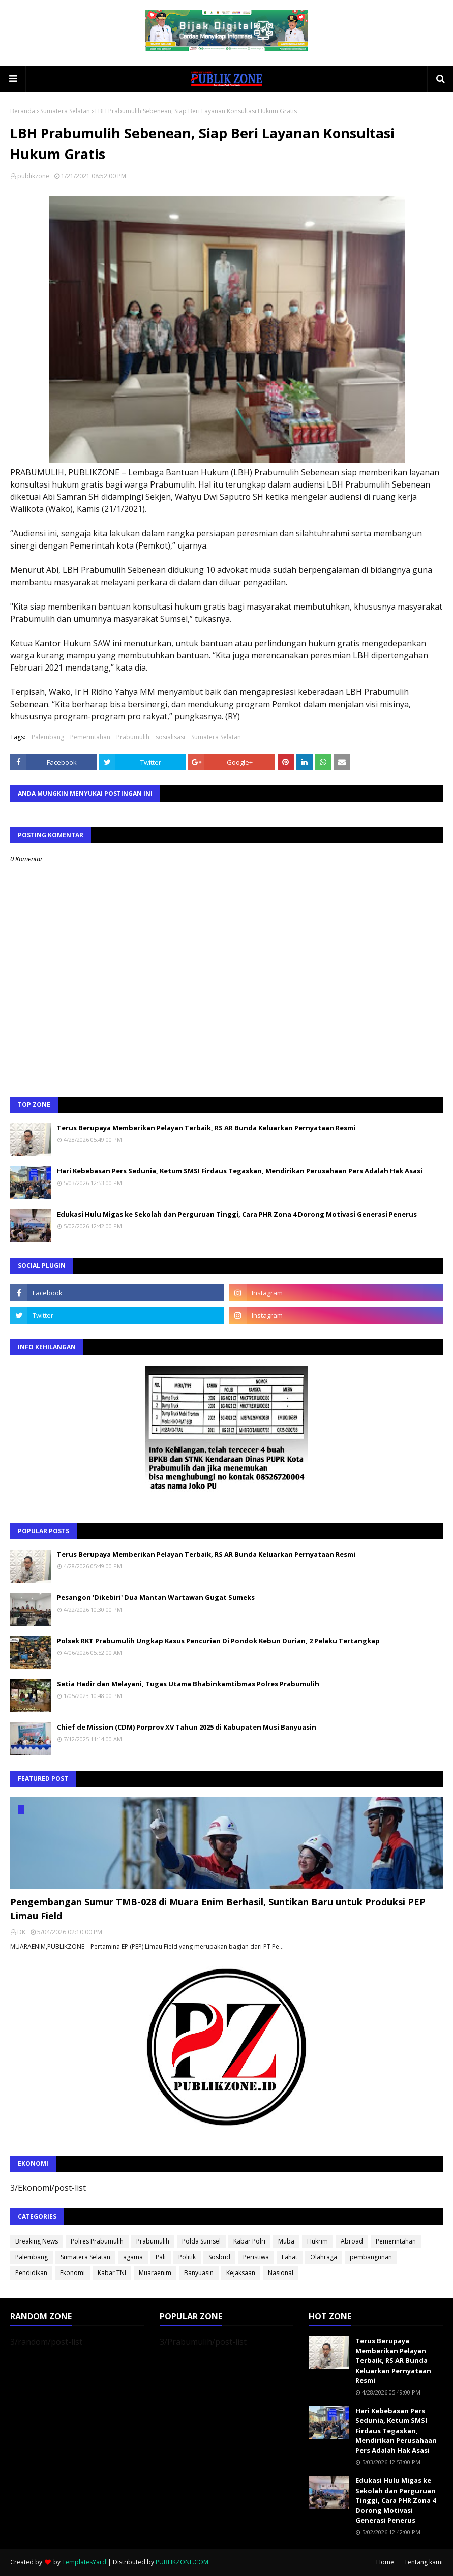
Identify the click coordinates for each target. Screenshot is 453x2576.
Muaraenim (155, 2272)
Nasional (280, 2272)
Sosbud (219, 2257)
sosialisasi (170, 737)
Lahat (289, 2257)
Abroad (352, 2241)
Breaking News (36, 2241)
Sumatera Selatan (65, 111)
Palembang (48, 737)
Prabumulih (132, 737)
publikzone (33, 176)
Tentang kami (423, 2562)
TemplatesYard (84, 2562)
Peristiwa (256, 2257)
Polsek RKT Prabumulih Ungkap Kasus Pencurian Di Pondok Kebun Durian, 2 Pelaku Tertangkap (218, 1640)
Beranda (22, 111)
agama (133, 2257)
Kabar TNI (112, 2272)
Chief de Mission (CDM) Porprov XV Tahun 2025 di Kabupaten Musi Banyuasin (186, 1727)
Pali (161, 2257)
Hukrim (317, 2241)
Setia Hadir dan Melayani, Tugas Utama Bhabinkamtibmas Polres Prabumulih (188, 1683)
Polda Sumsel (201, 2241)
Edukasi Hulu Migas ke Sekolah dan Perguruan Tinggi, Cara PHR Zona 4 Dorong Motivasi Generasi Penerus (237, 1214)
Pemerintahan (90, 737)
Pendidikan (31, 2272)
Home (385, 2562)
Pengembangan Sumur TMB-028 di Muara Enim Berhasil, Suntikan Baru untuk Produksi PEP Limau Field (218, 1909)
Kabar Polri (249, 2241)
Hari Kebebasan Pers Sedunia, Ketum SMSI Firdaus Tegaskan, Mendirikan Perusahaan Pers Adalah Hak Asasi (239, 1170)
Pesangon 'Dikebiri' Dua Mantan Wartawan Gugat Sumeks (156, 1597)
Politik (187, 2257)
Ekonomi (72, 2272)
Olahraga (323, 2257)
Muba (286, 2241)
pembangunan (371, 2257)
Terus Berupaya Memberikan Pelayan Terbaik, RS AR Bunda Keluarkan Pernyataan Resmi (206, 1127)
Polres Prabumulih (97, 2241)
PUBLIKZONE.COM (182, 2562)
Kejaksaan (240, 2272)
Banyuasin (199, 2272)
